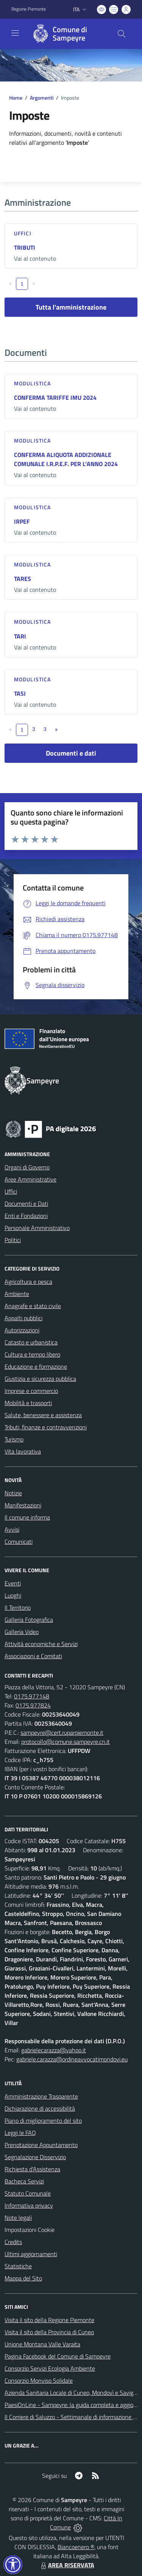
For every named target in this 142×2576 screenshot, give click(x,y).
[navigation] (15, 33)
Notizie (13, 1493)
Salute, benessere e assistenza (43, 1414)
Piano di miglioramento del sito (43, 2120)
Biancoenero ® (76, 2546)
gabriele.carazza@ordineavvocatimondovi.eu (72, 2059)
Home (15, 98)
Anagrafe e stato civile (33, 1305)
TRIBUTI (24, 247)
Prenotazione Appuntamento (41, 2144)
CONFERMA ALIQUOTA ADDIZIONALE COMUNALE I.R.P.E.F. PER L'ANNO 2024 (66, 459)
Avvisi (12, 1529)
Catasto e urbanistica (31, 1342)
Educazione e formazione (36, 1366)
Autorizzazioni (22, 1330)
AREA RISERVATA (66, 2565)
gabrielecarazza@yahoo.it (53, 2050)
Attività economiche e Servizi (41, 1643)
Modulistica (32, 383)
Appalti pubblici (23, 1317)
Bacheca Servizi (24, 2181)
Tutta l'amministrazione (71, 307)
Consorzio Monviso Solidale (39, 2380)
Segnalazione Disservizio (35, 2156)
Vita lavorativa (23, 1451)
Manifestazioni (23, 1505)
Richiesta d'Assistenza (32, 2169)
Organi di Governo (27, 1167)
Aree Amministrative (30, 1179)
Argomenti (41, 98)
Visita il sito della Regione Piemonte (49, 2319)
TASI (20, 693)
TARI (20, 636)
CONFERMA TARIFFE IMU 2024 (55, 397)
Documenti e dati (71, 753)
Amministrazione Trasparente (41, 2096)
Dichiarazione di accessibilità (40, 2108)
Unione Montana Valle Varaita (42, 2344)
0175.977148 (31, 1696)
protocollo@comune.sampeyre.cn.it (65, 1741)
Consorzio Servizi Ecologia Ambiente (50, 2368)
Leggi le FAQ (20, 2132)
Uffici (22, 233)
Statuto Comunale (28, 2193)
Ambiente (17, 1293)
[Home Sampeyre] (67, 33)
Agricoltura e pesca (28, 1281)
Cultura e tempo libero (32, 1354)
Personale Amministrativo (37, 1227)
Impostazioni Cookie (30, 2229)
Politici (13, 1239)
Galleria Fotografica (29, 1619)
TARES (22, 578)
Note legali (18, 2217)
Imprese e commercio (31, 1390)
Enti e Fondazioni (26, 1215)
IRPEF (22, 521)
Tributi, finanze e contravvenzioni (46, 1427)
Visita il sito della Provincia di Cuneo (49, 2332)
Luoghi (13, 1595)
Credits (13, 2241)
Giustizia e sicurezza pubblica (40, 1378)
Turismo (14, 1439)
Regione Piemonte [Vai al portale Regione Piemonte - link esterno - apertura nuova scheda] (28, 9)
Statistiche (18, 2266)
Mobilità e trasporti (28, 1402)
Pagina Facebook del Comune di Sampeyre (58, 2356)
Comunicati (19, 1541)
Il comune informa (27, 1517)
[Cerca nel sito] (121, 34)
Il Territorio (18, 1607)
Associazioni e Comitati (33, 1655)
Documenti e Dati (26, 1203)
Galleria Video (22, 1631)
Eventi (13, 1583)
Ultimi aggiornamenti (31, 2253)
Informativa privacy (29, 2205)
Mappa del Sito (23, 2278)
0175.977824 (33, 1705)
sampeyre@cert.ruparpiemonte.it (61, 1732)
